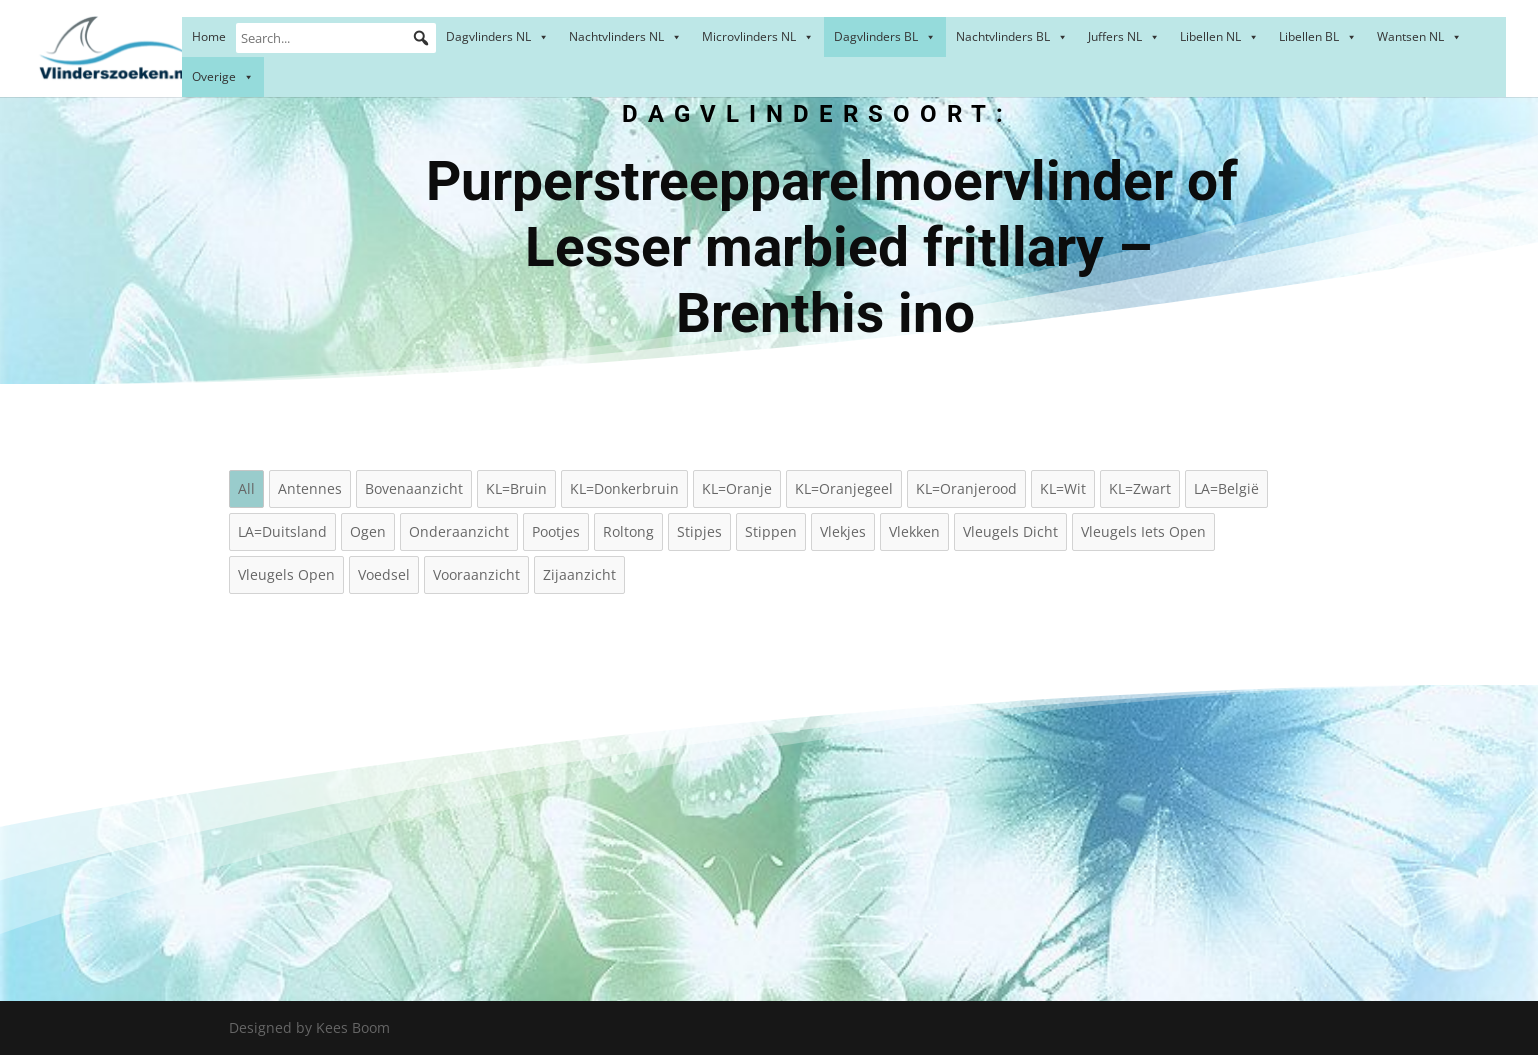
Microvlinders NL (758, 36)
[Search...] (336, 38)
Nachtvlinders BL (1012, 36)
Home (209, 36)
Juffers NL (1124, 36)
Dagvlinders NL (497, 36)
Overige (223, 76)
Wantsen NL (1419, 36)
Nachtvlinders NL (625, 36)
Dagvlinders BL (885, 36)
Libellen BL (1318, 36)
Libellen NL (1219, 36)
